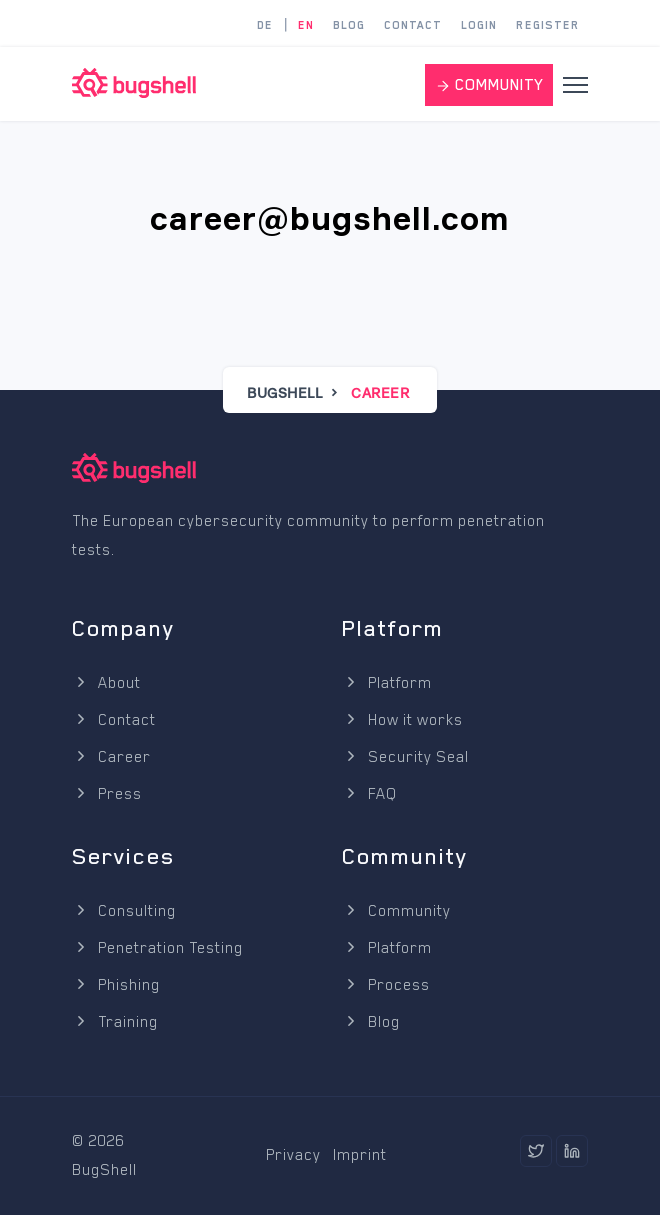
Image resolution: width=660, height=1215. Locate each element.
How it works (402, 720)
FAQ (369, 794)
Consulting (124, 911)
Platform (387, 683)
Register (548, 25)
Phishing (116, 985)
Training (115, 1022)
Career (111, 757)
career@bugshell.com (330, 218)
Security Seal (405, 757)
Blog (349, 25)
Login (479, 25)
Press (107, 794)
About (106, 683)
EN (306, 25)
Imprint (360, 1155)
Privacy (293, 1155)
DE (265, 25)
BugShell (284, 392)
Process (386, 985)
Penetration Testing (157, 948)
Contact (413, 25)
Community (396, 911)
